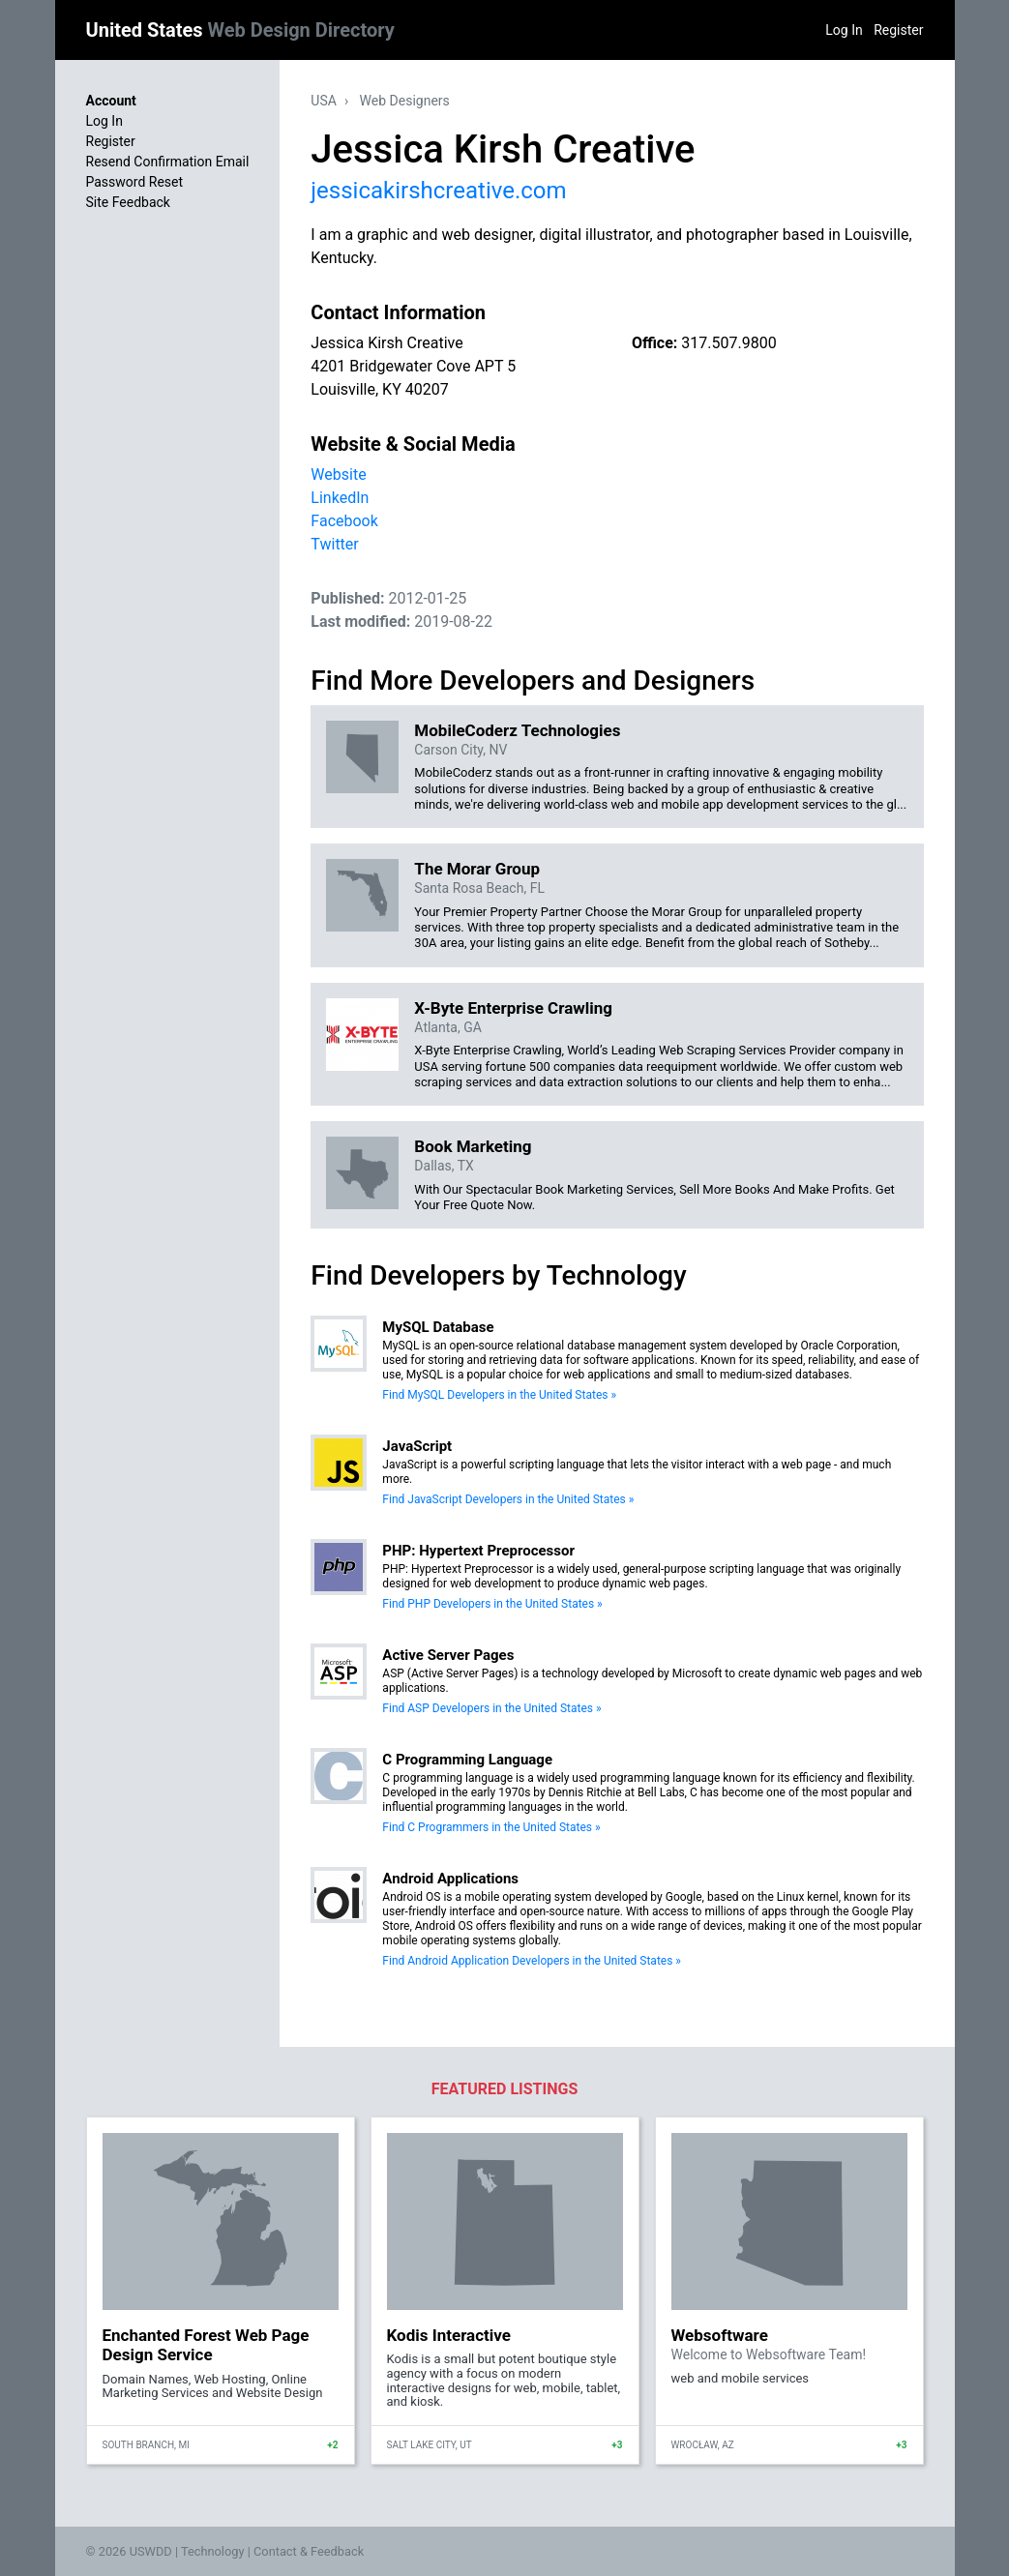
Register (898, 30)
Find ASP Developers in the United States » (491, 1708)
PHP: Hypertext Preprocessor (478, 1550)
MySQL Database (437, 1327)
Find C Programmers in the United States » (491, 1827)
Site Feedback (128, 202)
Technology (213, 2551)
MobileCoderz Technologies (517, 730)
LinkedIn (340, 498)
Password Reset (135, 182)
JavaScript (417, 1446)
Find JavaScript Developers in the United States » (508, 1499)
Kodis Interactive (449, 2335)
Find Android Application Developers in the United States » (531, 1961)
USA (324, 100)
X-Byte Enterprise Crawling (513, 1008)
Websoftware (719, 2335)
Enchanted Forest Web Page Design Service (206, 2344)
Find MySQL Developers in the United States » (499, 1395)
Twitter (334, 544)
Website (338, 474)
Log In (843, 30)
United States (240, 30)
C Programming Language (467, 1759)
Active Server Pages (448, 1655)
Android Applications (450, 1878)
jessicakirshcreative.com (438, 190)
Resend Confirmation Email (168, 161)
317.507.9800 (728, 343)
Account (111, 100)
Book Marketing (472, 1146)
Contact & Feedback (308, 2551)
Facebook (344, 521)
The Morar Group (477, 868)
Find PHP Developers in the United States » (492, 1604)
